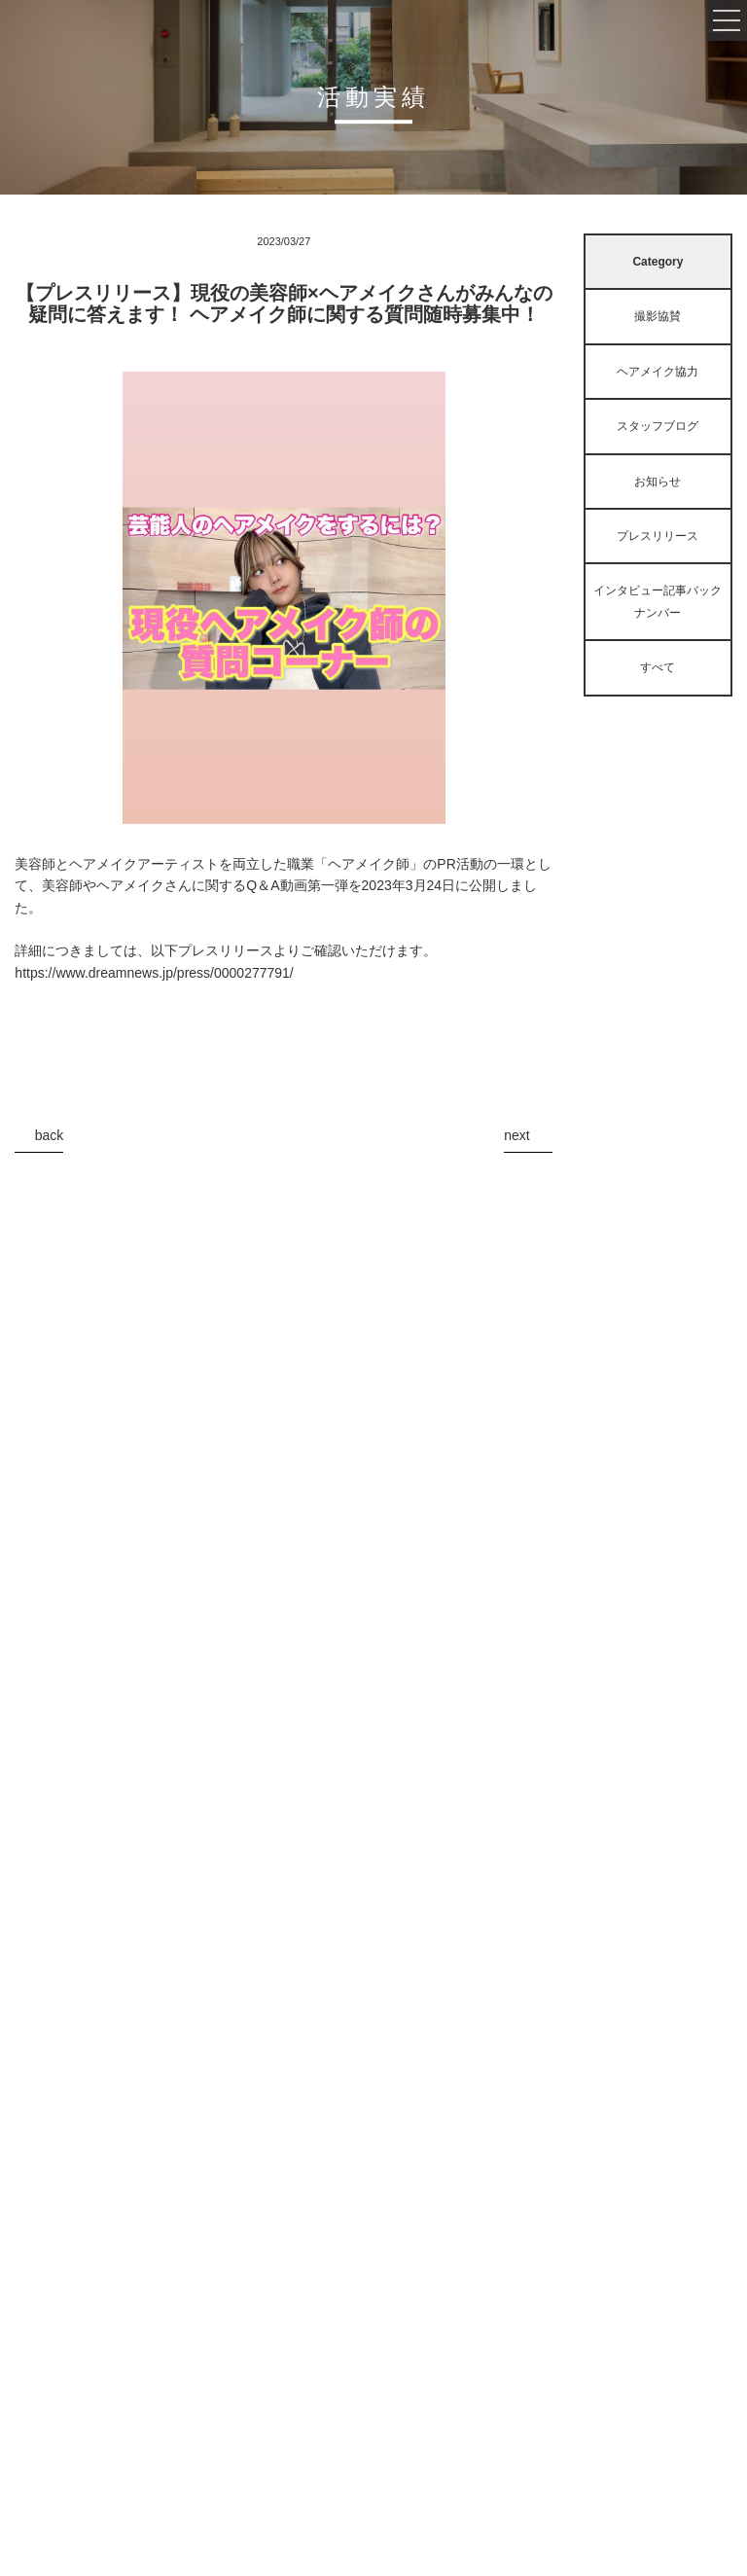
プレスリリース (657, 536)
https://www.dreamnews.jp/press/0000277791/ (154, 973)
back (49, 1135)
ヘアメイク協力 (657, 371)
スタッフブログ (657, 426)
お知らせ (657, 481)
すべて (657, 667)
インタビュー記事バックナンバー (657, 601)
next (516, 1135)
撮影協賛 (657, 316)
